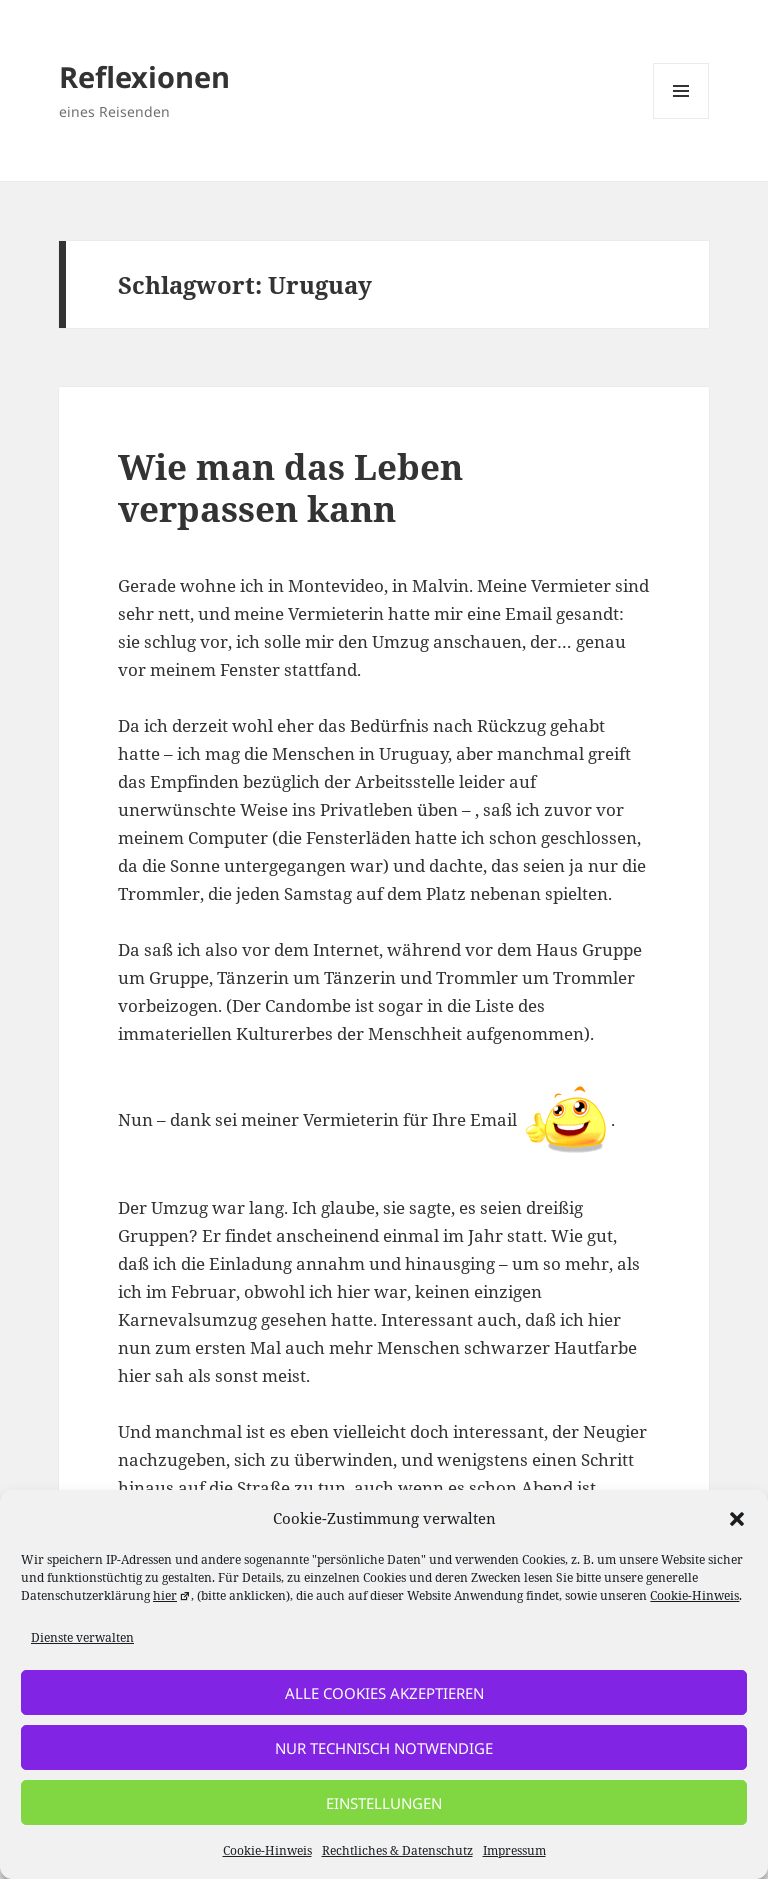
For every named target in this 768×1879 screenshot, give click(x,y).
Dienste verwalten (82, 1637)
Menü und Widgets (681, 118)
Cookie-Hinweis (694, 1595)
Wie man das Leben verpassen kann (290, 487)
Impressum (514, 1850)
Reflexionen (144, 76)
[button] (737, 1519)
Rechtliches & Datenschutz (397, 1850)
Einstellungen (384, 1803)
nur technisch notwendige (384, 1748)
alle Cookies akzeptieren (384, 1693)
